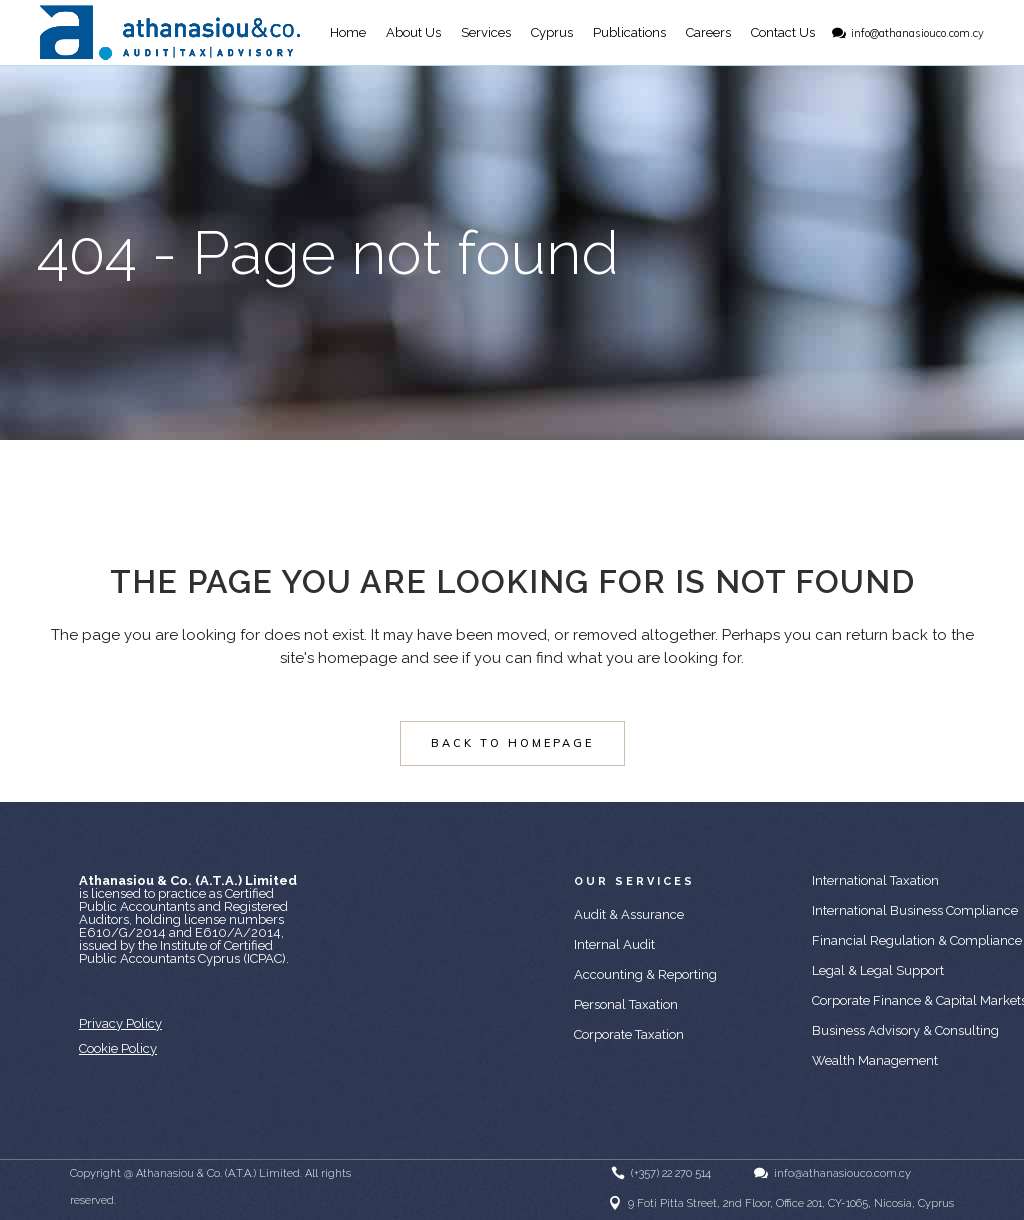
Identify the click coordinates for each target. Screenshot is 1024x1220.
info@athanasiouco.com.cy (917, 33)
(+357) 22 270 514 (671, 1173)
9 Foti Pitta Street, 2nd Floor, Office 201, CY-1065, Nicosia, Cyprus (791, 1203)
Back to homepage (512, 743)
